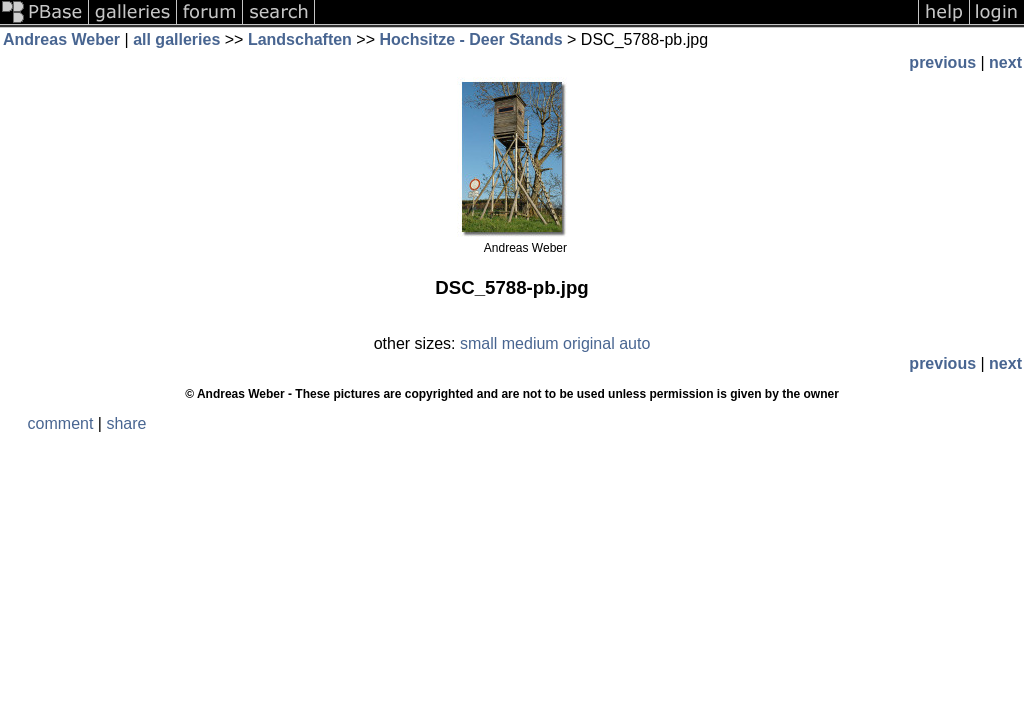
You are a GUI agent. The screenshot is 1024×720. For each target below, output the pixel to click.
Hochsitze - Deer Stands (470, 39)
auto (634, 343)
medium (530, 343)
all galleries (176, 39)
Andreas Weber (61, 39)
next (1005, 62)
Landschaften (300, 39)
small (478, 343)
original (589, 343)
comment (61, 423)
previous (942, 62)
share (126, 423)
